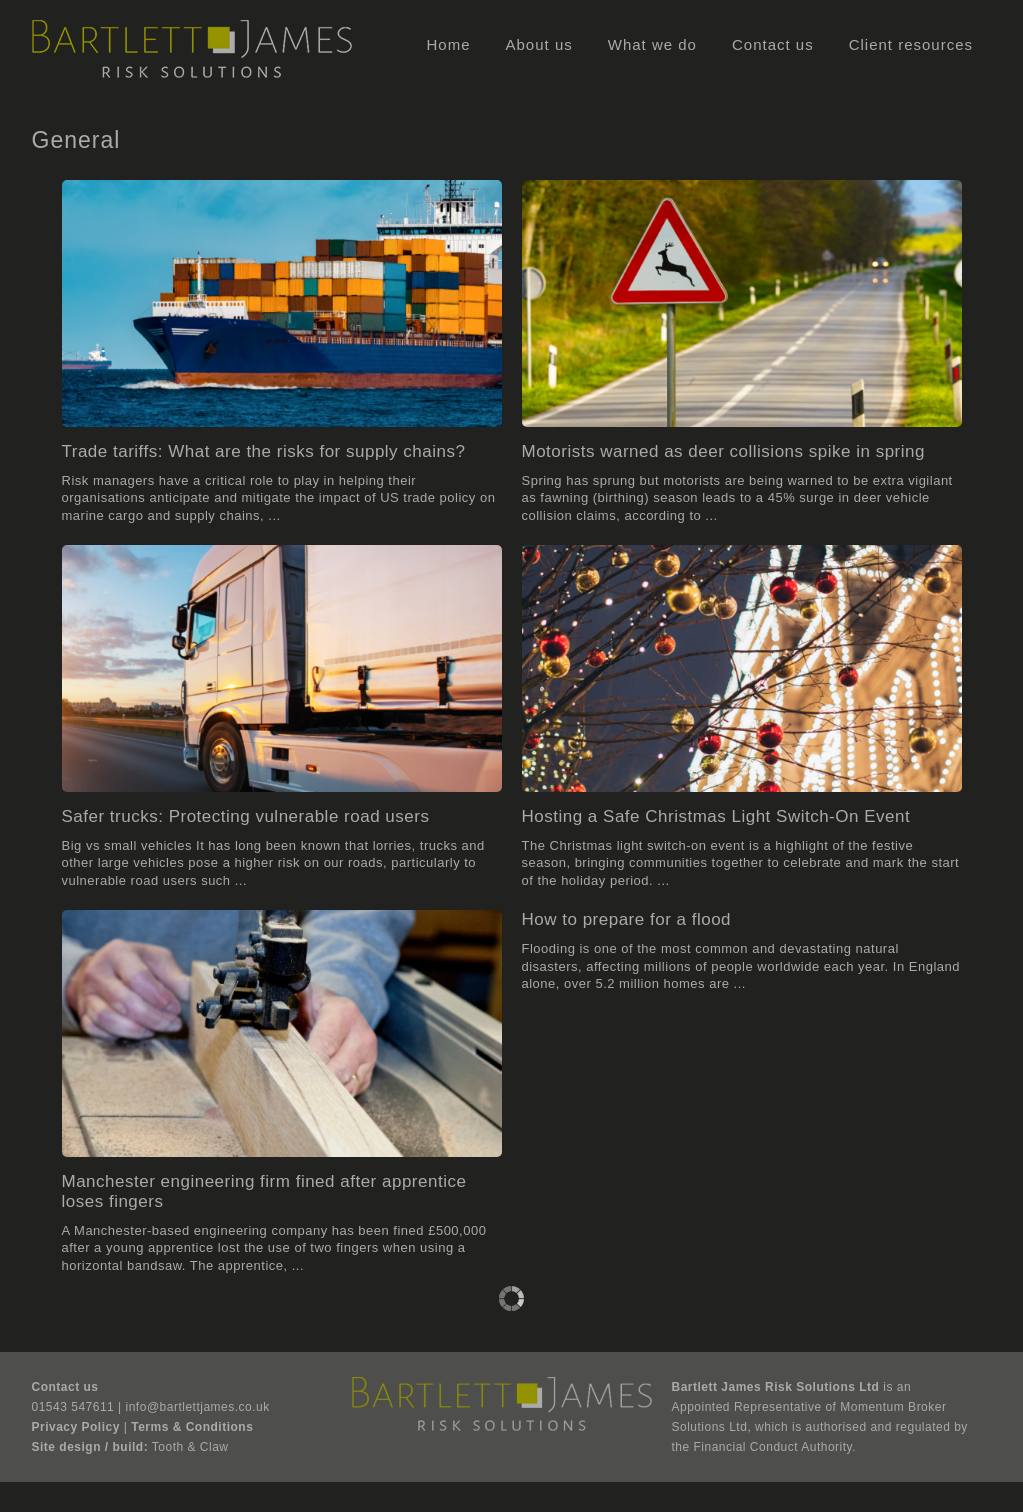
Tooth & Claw (190, 1447)
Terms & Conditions (192, 1427)
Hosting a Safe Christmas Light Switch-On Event (716, 816)
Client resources (911, 44)
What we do (652, 44)
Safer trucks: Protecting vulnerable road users (246, 816)
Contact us (773, 44)
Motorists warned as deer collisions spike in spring (723, 451)
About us (539, 44)
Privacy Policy (76, 1427)
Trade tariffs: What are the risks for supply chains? (264, 451)
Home (449, 44)
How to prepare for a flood (627, 919)
